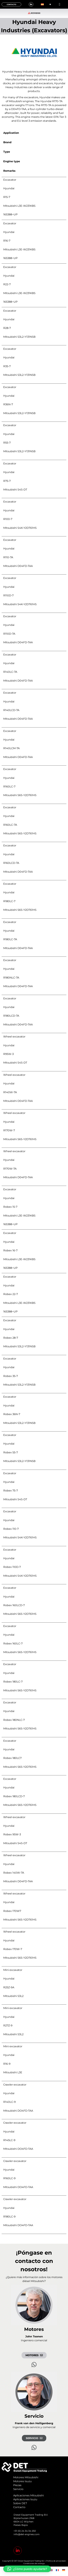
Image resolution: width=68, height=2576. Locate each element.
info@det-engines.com (27, 2534)
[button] (59, 4)
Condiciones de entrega (34, 2563)
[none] (46, 4)
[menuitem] (46, 4)
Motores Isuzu (22, 2481)
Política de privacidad (55, 2561)
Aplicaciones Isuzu (25, 2499)
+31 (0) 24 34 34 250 (25, 2530)
